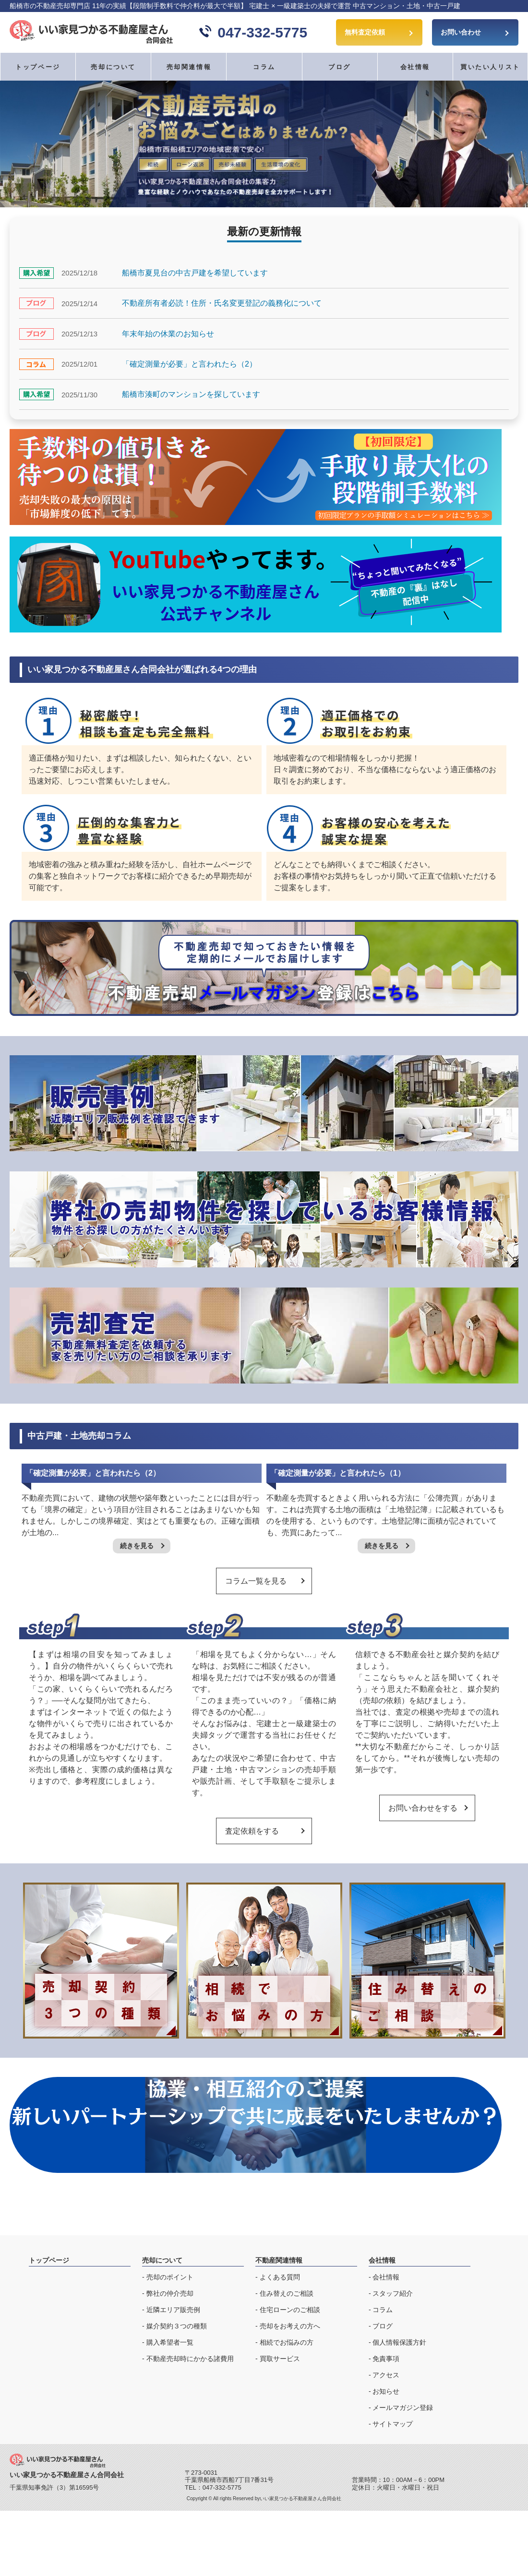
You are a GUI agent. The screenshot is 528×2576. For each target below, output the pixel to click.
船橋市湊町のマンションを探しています (191, 394)
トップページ (37, 67)
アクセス (385, 2375)
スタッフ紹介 (392, 2293)
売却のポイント (169, 2277)
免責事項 (385, 2358)
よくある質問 (280, 2277)
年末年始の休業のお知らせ (168, 334)
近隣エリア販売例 (173, 2310)
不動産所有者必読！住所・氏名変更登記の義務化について (222, 303)
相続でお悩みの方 (286, 2342)
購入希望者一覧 (169, 2342)
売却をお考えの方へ (290, 2326)
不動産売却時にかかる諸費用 (190, 2358)
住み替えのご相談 (286, 2293)
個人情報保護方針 (399, 2342)
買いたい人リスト (490, 67)
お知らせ (385, 2391)
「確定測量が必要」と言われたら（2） (189, 364)
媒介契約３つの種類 (176, 2326)
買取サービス (280, 2358)
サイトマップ (392, 2424)
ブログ (339, 67)
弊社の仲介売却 (169, 2293)
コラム (264, 67)
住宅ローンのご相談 (290, 2310)
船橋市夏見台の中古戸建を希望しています (195, 273)
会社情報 (385, 2277)
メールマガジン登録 (402, 2407)
